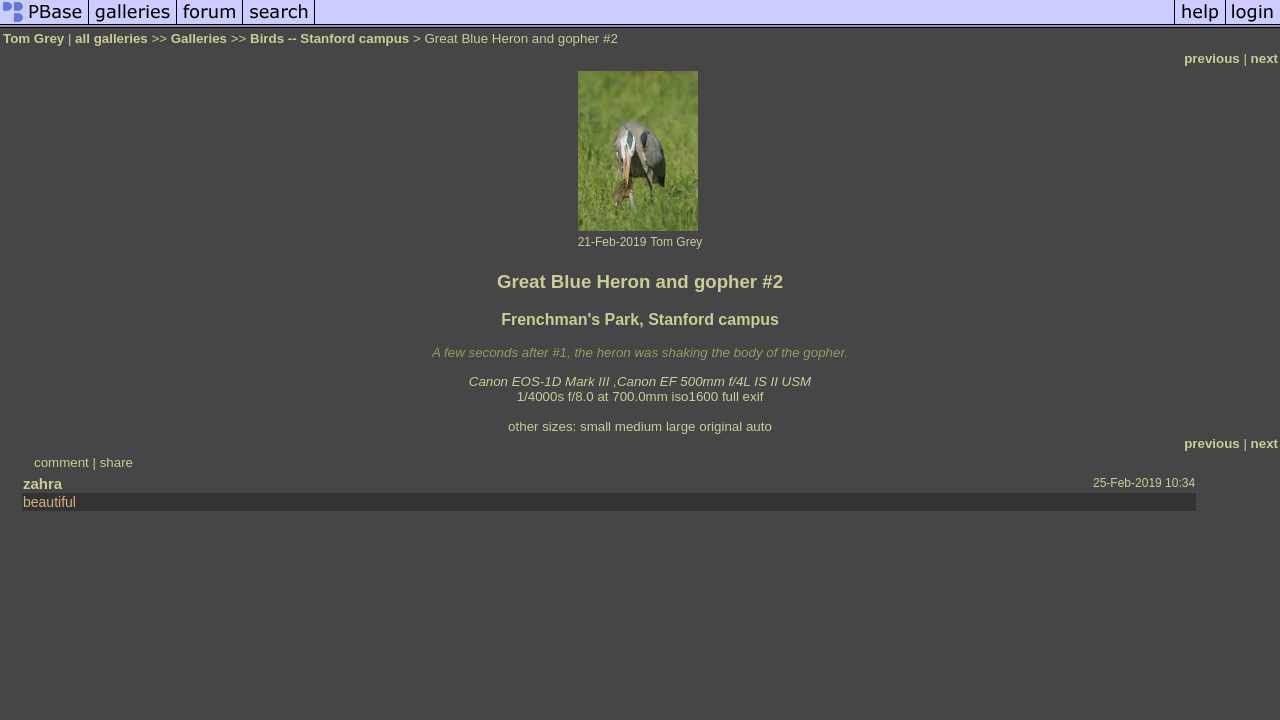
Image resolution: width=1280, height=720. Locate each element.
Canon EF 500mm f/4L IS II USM (714, 381)
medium (638, 426)
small (595, 426)
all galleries (111, 38)
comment (61, 462)
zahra (42, 483)
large (681, 426)
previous (1212, 58)
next (1264, 58)
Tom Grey (33, 38)
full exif (742, 396)
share (116, 462)
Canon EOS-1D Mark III (539, 381)
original (720, 426)
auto (759, 426)
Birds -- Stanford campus (329, 38)
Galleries (199, 38)
